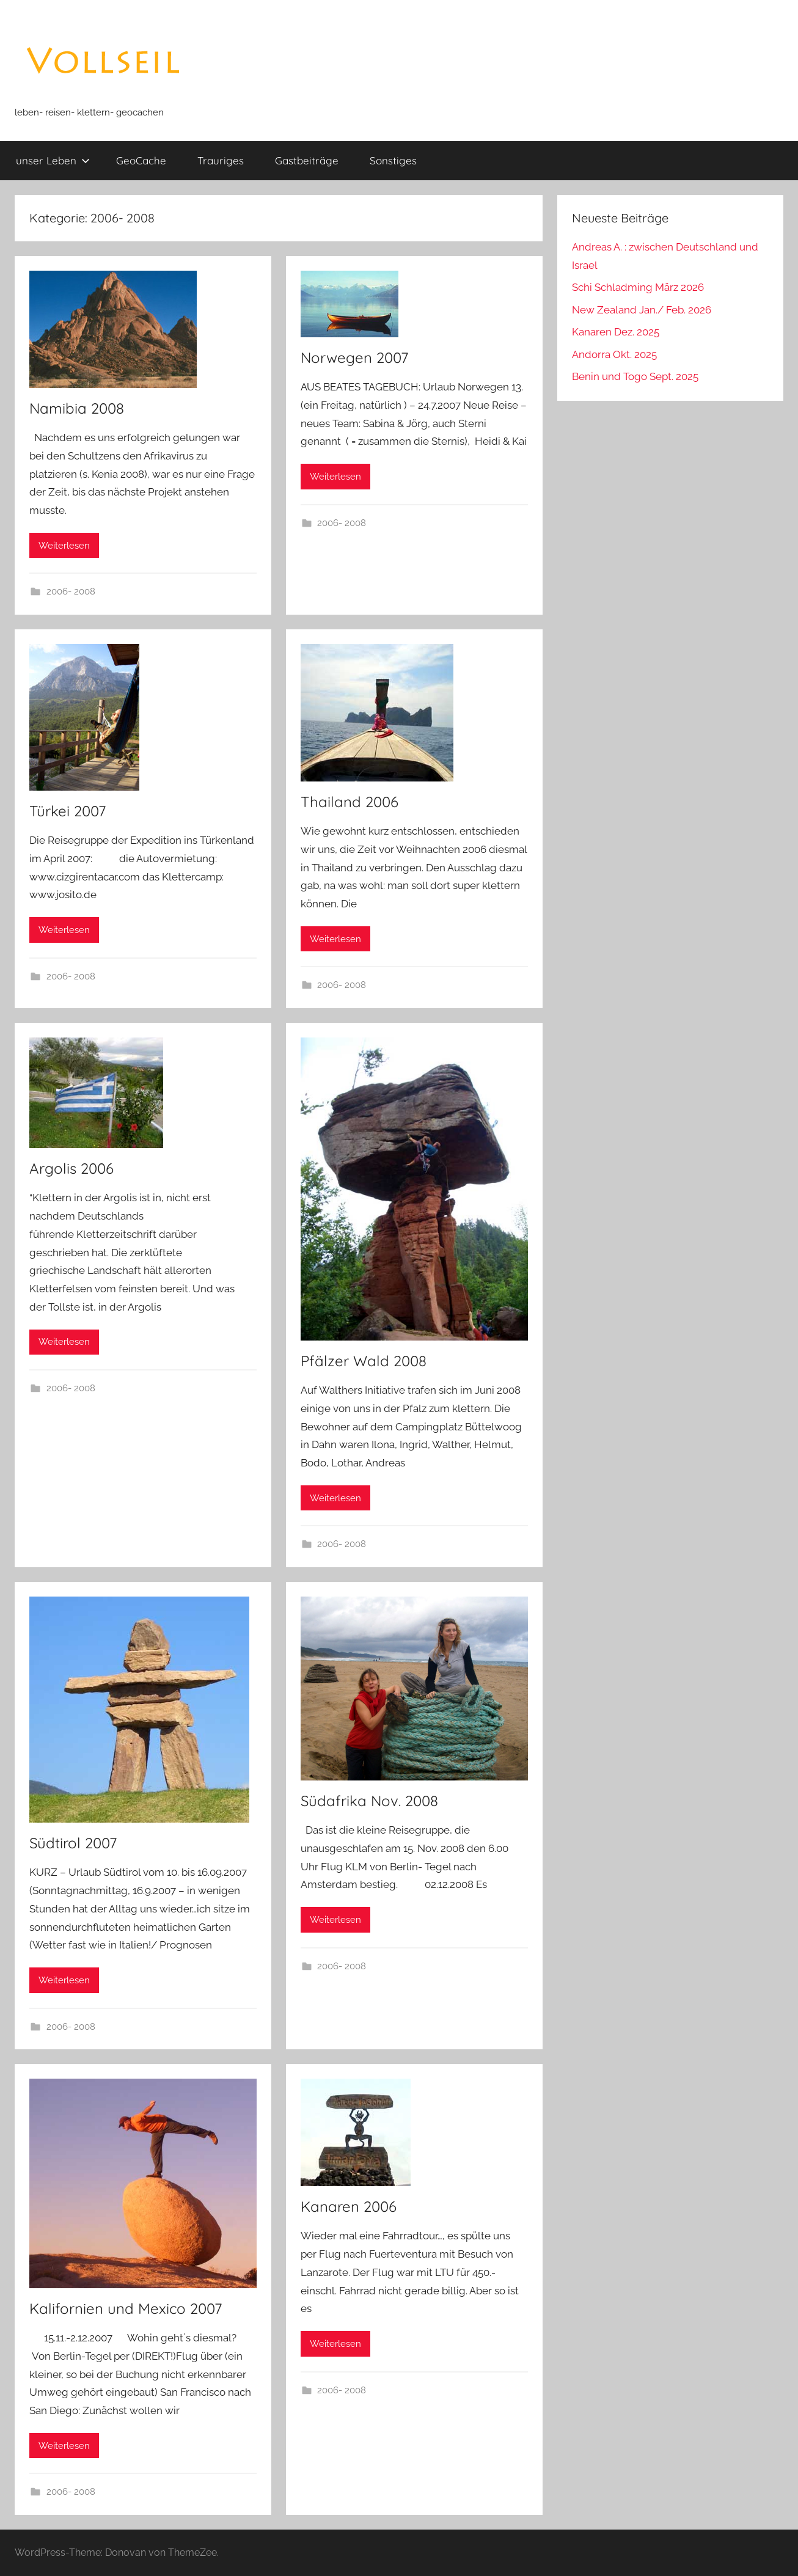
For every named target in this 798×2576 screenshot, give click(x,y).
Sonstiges (393, 160)
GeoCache (141, 160)
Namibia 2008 (76, 408)
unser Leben (53, 160)
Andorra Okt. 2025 (614, 354)
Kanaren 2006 (349, 2206)
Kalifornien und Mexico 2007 (125, 2308)
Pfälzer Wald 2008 (363, 1361)
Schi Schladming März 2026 (638, 287)
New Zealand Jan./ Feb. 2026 (641, 310)
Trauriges (220, 160)
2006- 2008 (70, 591)
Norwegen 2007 (354, 357)
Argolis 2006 (71, 1168)
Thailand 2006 (349, 801)
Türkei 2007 (67, 811)
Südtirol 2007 (73, 1843)
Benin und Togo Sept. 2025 (635, 376)
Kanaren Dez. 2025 (615, 332)
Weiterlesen (64, 545)
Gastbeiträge (307, 160)
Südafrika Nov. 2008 (369, 1800)
